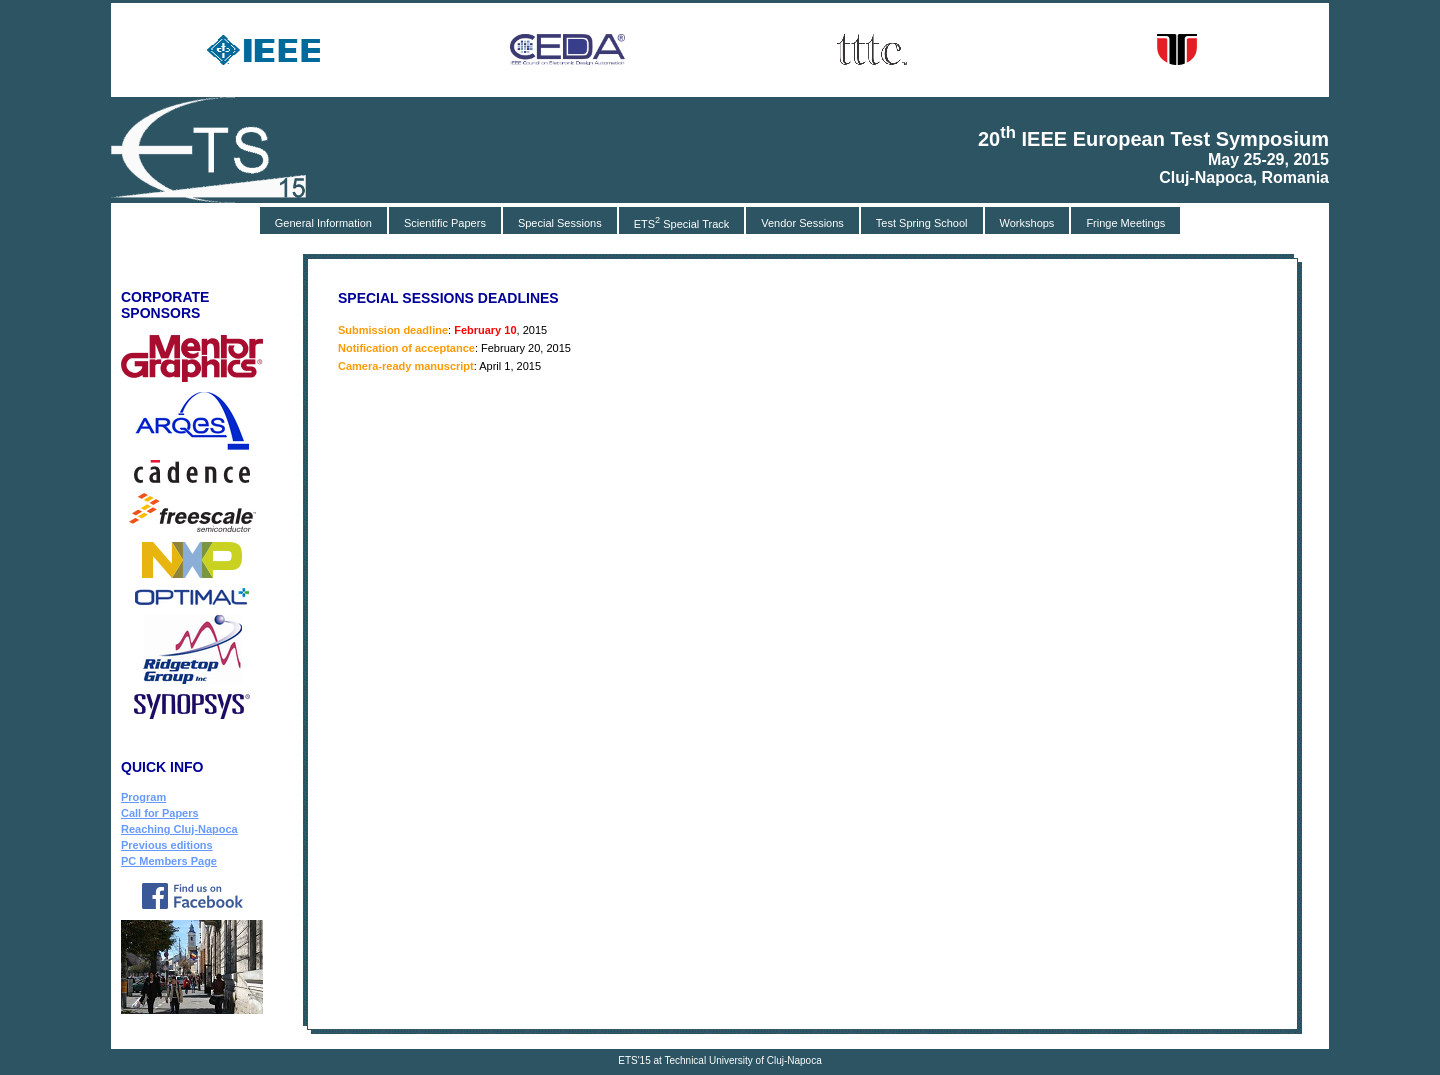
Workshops (1027, 223)
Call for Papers (160, 813)
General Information (323, 223)
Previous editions (167, 845)
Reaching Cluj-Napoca (179, 829)
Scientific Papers (445, 223)
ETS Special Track (682, 222)
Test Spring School (922, 223)
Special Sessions (560, 223)
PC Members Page (169, 861)
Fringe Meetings (1125, 223)
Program (143, 797)
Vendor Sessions (802, 223)
